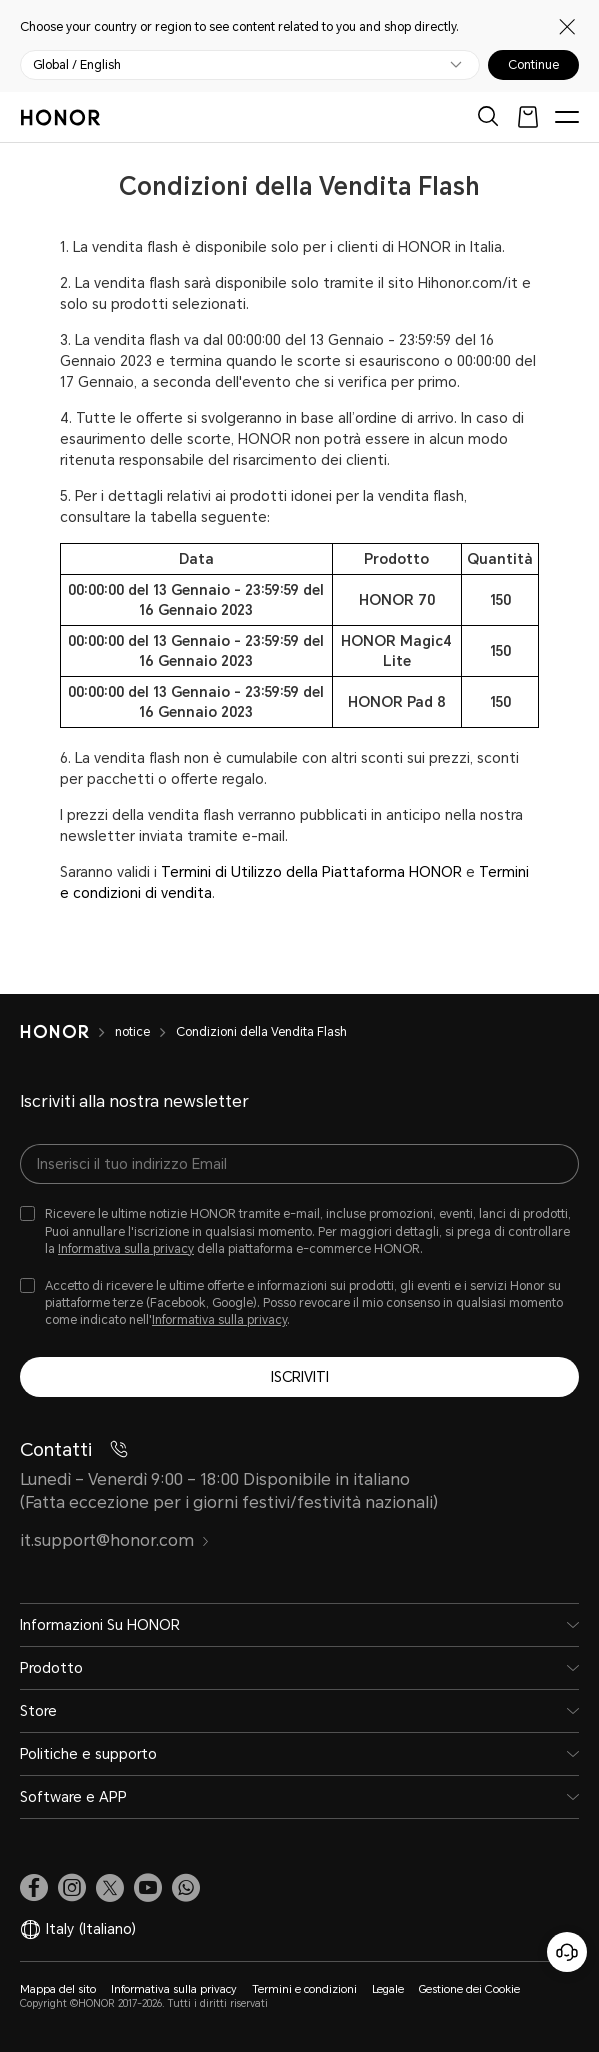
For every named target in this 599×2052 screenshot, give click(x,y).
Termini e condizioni (304, 1989)
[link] (34, 1888)
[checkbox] (299, 1231)
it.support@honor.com (115, 1540)
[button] (186, 1888)
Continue (533, 65)
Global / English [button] (77, 65)
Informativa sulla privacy (126, 1249)
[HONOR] (67, 1032)
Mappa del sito (58, 1989)
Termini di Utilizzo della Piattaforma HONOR (311, 872)
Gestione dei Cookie (469, 1989)
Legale (388, 1989)
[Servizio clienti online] (567, 1952)
